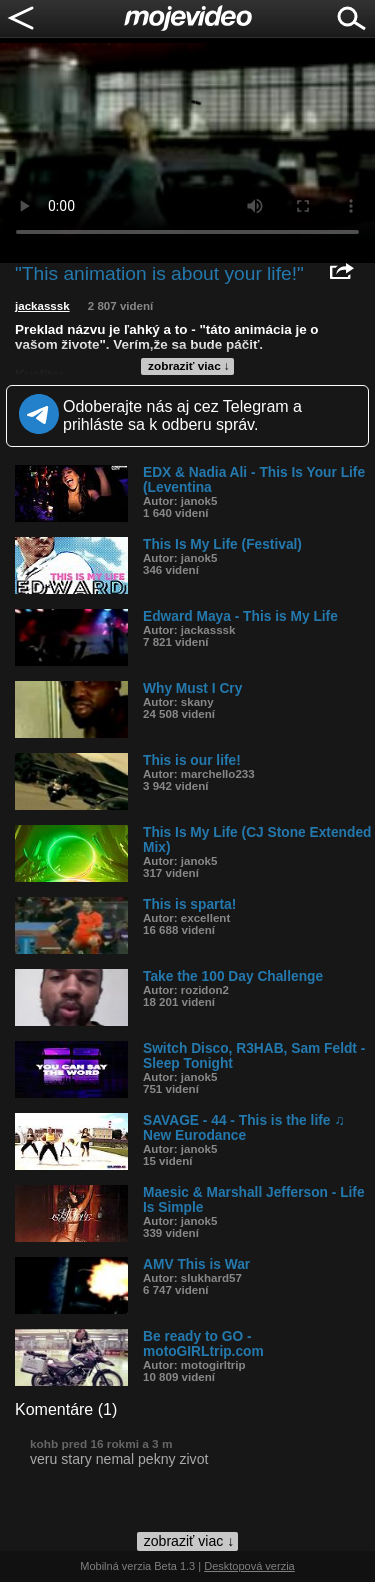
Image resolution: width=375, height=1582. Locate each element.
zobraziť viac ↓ (189, 366)
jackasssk (42, 306)
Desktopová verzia (249, 1566)
